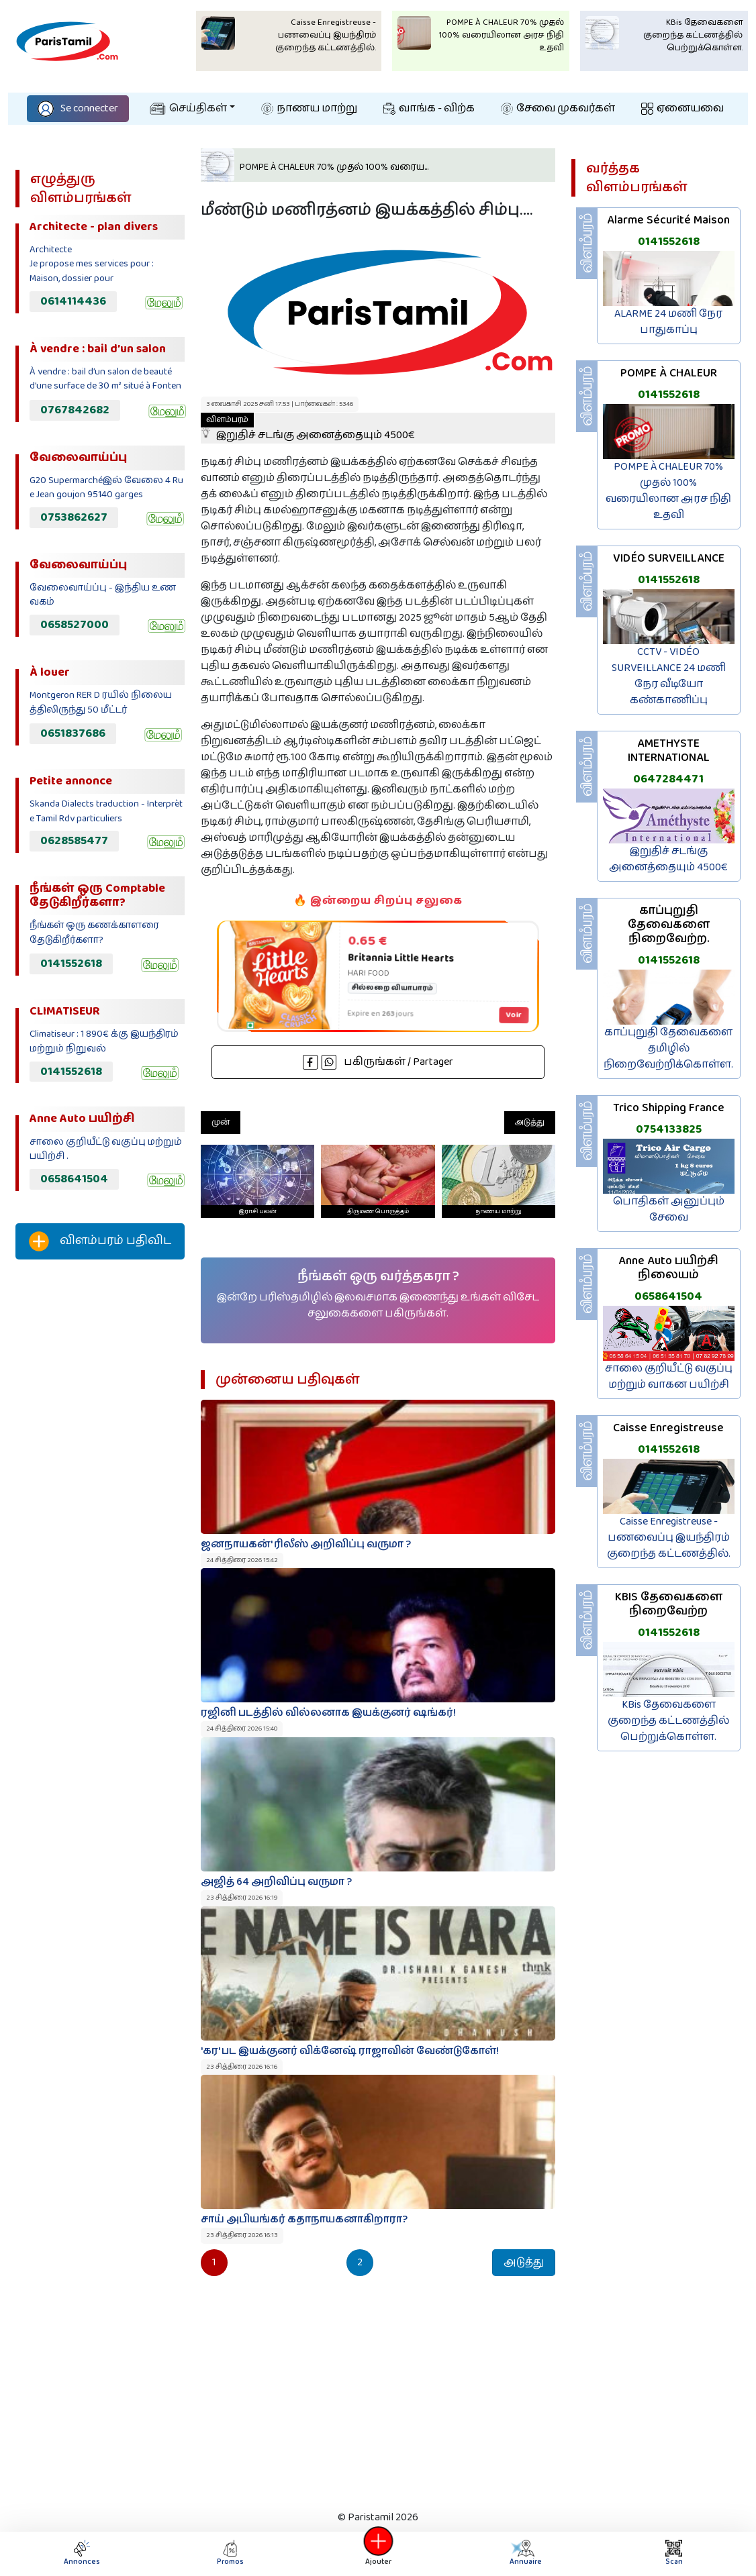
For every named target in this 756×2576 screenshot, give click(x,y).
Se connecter (78, 108)
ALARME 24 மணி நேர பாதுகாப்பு (668, 321)
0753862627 (73, 517)
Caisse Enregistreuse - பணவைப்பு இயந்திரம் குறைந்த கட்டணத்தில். (668, 1537)
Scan (674, 2553)
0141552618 (71, 963)
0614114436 (73, 301)
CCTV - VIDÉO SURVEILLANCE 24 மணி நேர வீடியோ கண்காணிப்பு (669, 676)
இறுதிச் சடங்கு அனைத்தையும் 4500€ (308, 428)
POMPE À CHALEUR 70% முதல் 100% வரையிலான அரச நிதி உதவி (668, 490)
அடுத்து (530, 1122)
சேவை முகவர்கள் (558, 108)
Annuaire (525, 2553)
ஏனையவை (682, 108)
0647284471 (668, 779)
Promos (230, 2553)
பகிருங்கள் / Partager (378, 1061)
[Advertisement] (100, 1493)
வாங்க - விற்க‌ (429, 108)
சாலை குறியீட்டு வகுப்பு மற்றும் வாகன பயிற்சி (669, 1376)
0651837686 (72, 733)
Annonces (82, 2553)
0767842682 (74, 410)
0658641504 (74, 1179)
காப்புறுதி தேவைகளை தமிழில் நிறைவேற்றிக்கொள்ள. (668, 1048)
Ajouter (378, 2553)
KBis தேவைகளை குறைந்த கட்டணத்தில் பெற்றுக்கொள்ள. (668, 1720)
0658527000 (74, 624)
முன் (220, 1122)
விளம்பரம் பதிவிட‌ (100, 1241)
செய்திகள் (189, 108)
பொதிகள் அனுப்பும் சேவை (668, 1209)
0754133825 (669, 1129)
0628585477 (74, 840)
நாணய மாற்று (309, 108)
